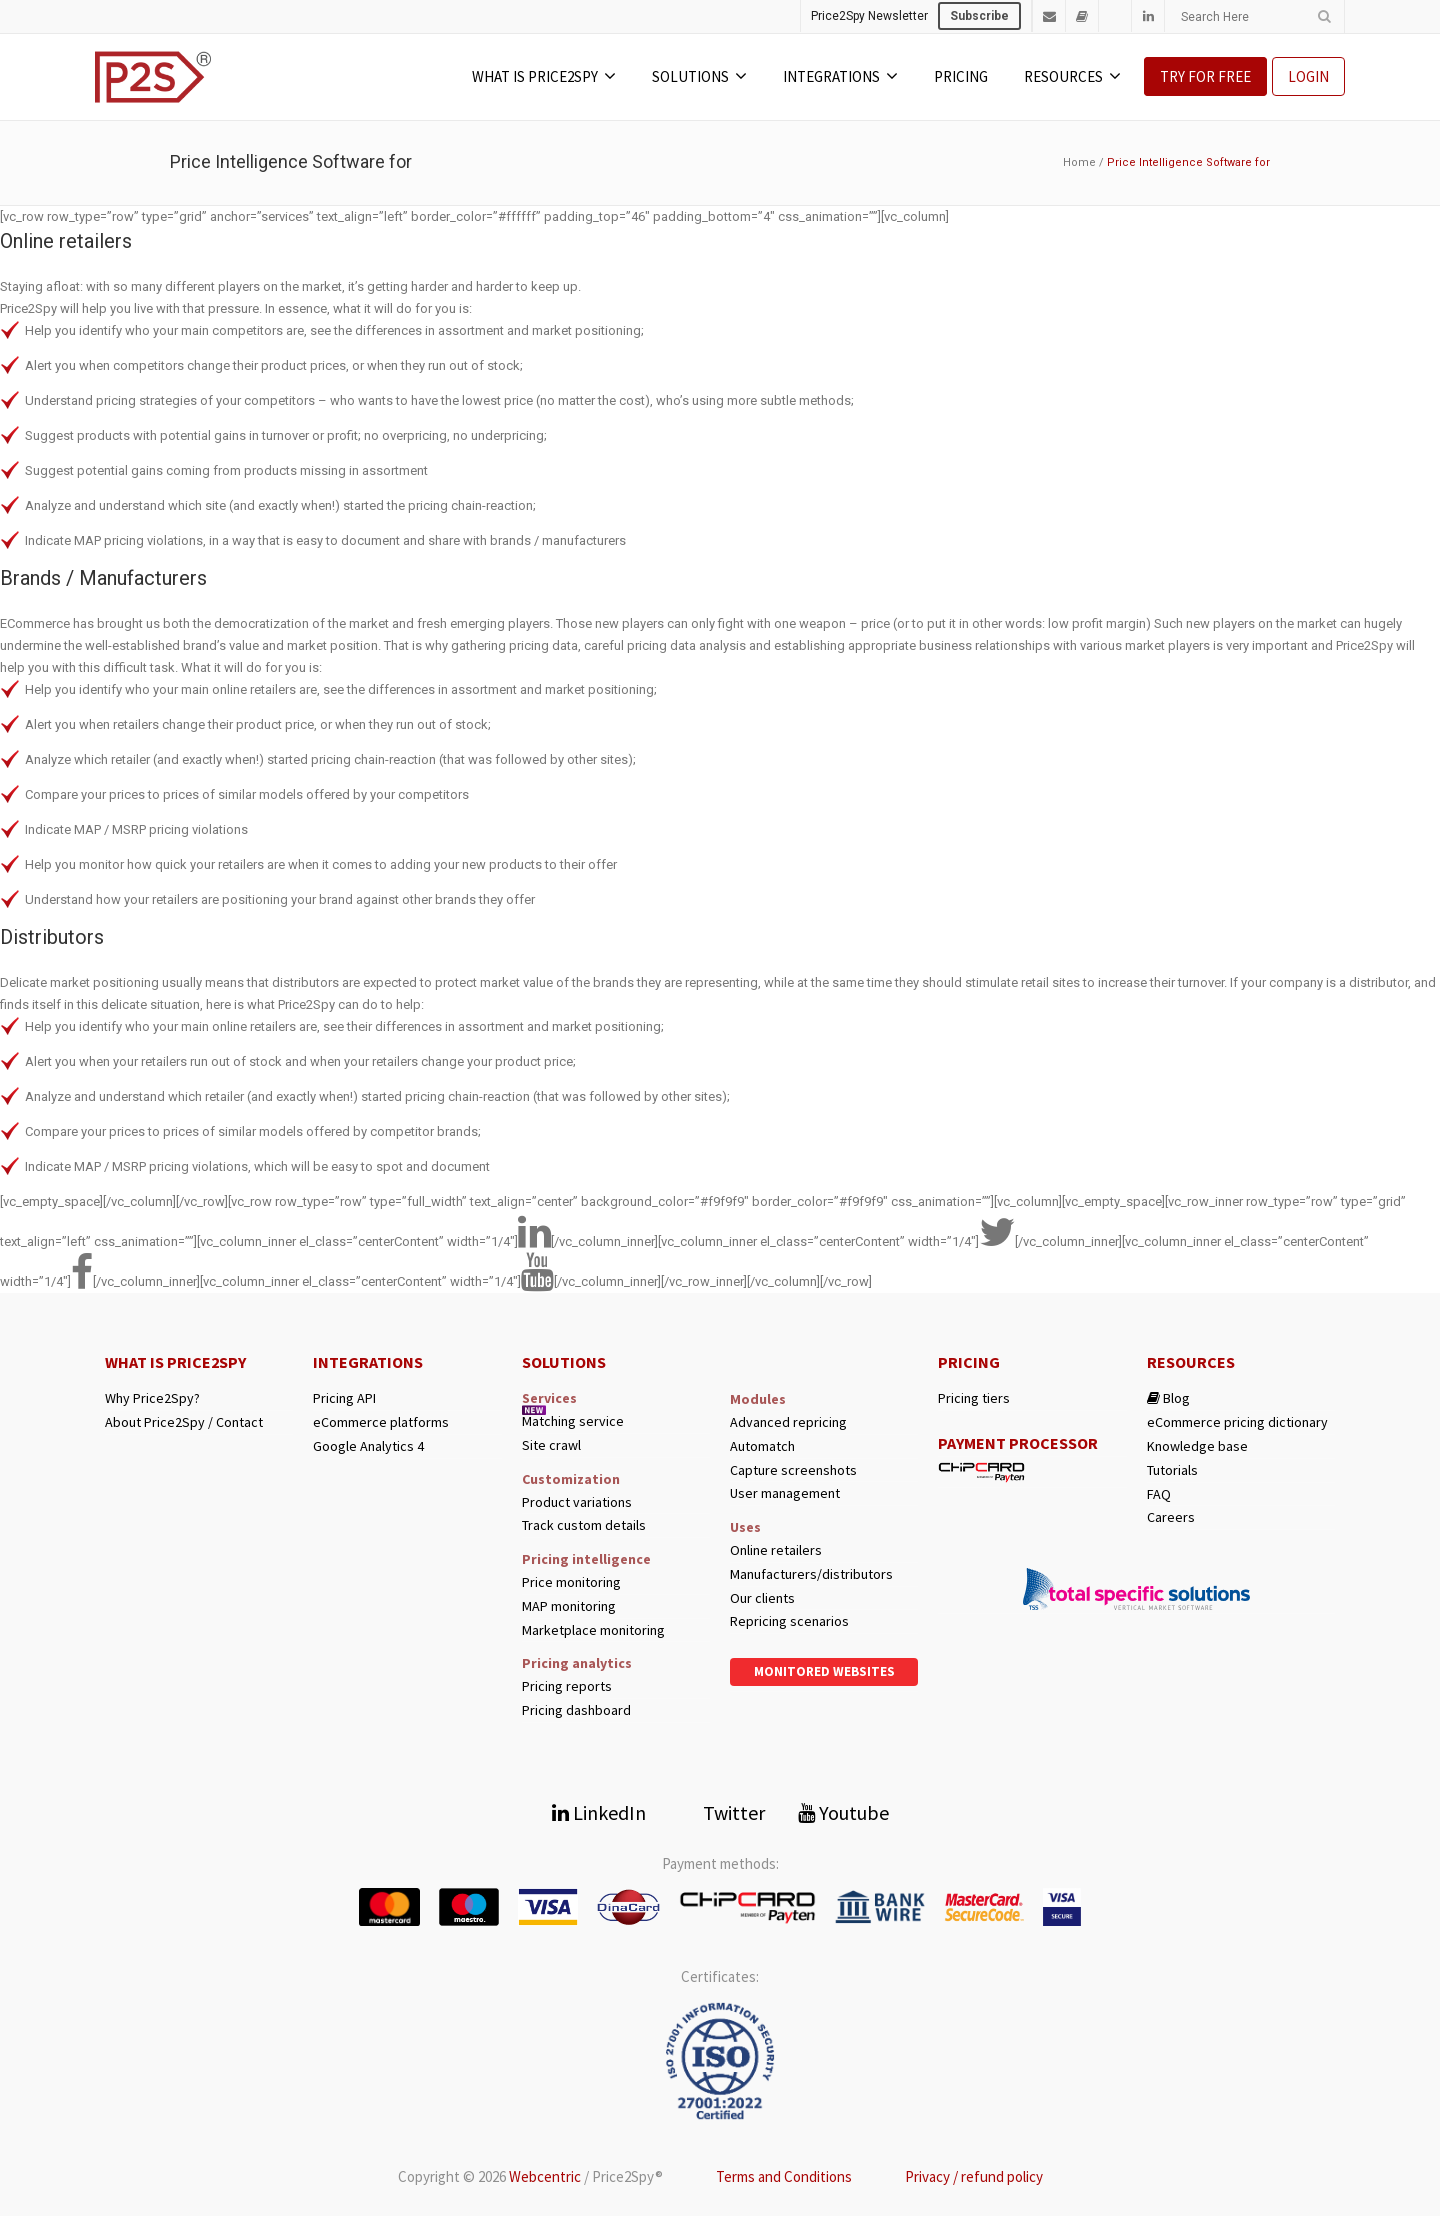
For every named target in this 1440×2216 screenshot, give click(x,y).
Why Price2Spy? (152, 1398)
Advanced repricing (788, 1422)
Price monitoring (571, 1582)
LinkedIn (599, 1812)
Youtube (843, 1812)
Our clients (762, 1598)
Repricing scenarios (789, 1621)
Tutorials (1172, 1470)
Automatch (762, 1446)
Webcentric (545, 2176)
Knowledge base (1197, 1446)
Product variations (577, 1502)
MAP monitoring (569, 1606)
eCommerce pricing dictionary (1237, 1422)
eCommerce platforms (381, 1422)
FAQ (1159, 1494)
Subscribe (979, 16)
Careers (1171, 1517)
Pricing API (344, 1398)
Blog (1168, 1398)
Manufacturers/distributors (811, 1574)
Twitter (722, 1812)
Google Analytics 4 (368, 1446)
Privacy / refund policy (974, 2176)
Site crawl (551, 1445)
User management (785, 1493)
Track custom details (584, 1525)
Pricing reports (567, 1686)
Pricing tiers (974, 1398)
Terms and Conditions (784, 2176)
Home (1079, 162)
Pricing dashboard (576, 1710)
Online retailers (776, 1550)
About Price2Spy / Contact (184, 1422)
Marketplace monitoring (593, 1630)
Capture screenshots (793, 1470)
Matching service (573, 1421)
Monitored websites (824, 1671)
